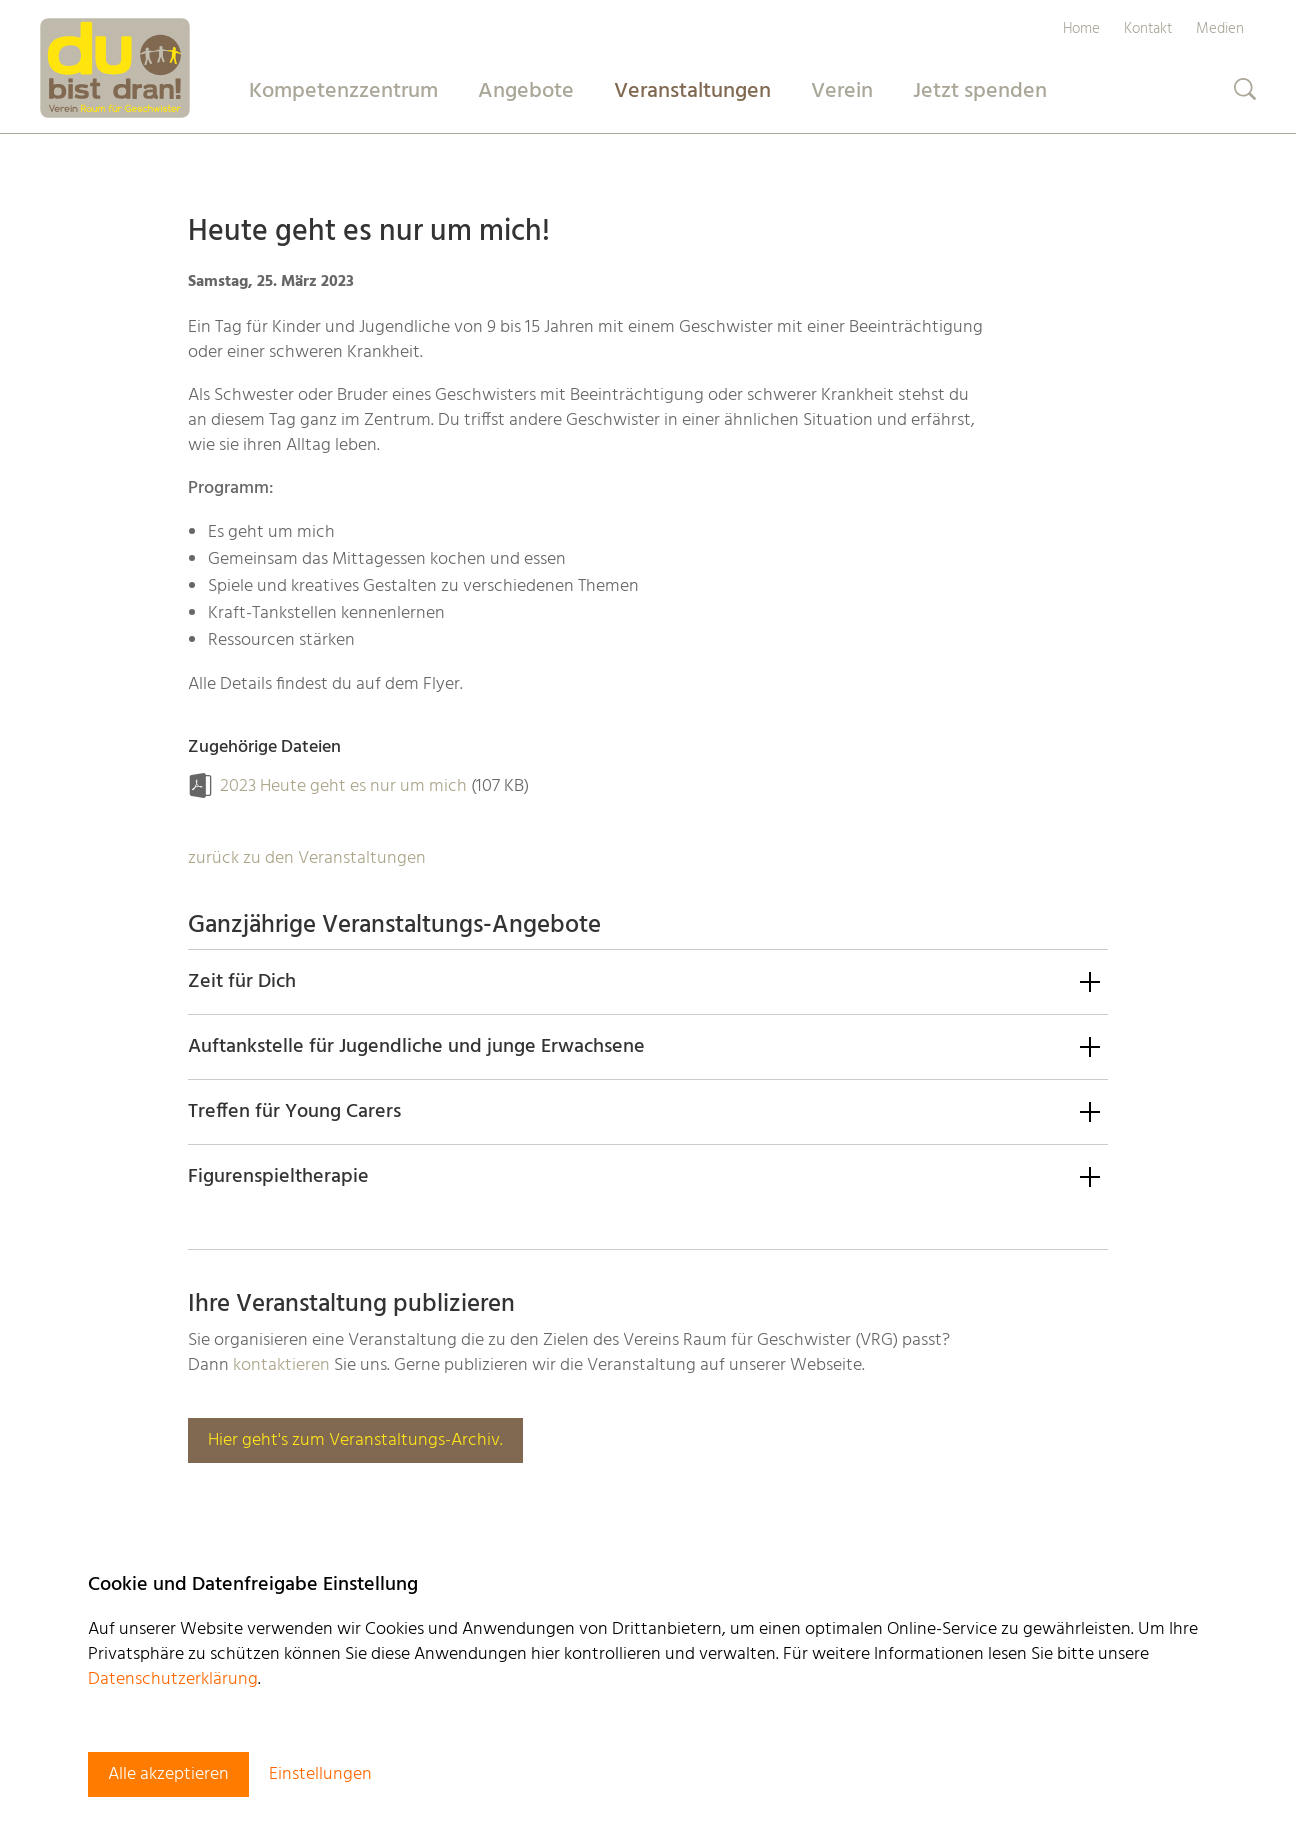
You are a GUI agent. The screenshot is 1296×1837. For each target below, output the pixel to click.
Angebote (526, 91)
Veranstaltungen (692, 91)
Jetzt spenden (980, 91)
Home (1081, 29)
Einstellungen (320, 1774)
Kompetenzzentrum (343, 91)
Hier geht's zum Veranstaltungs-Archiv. (355, 1440)
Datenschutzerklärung (173, 1679)
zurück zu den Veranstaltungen (307, 858)
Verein (842, 91)
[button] (648, 981)
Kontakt (1148, 29)
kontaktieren (281, 1365)
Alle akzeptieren (168, 1774)
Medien (1220, 29)
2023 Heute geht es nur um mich (343, 786)
